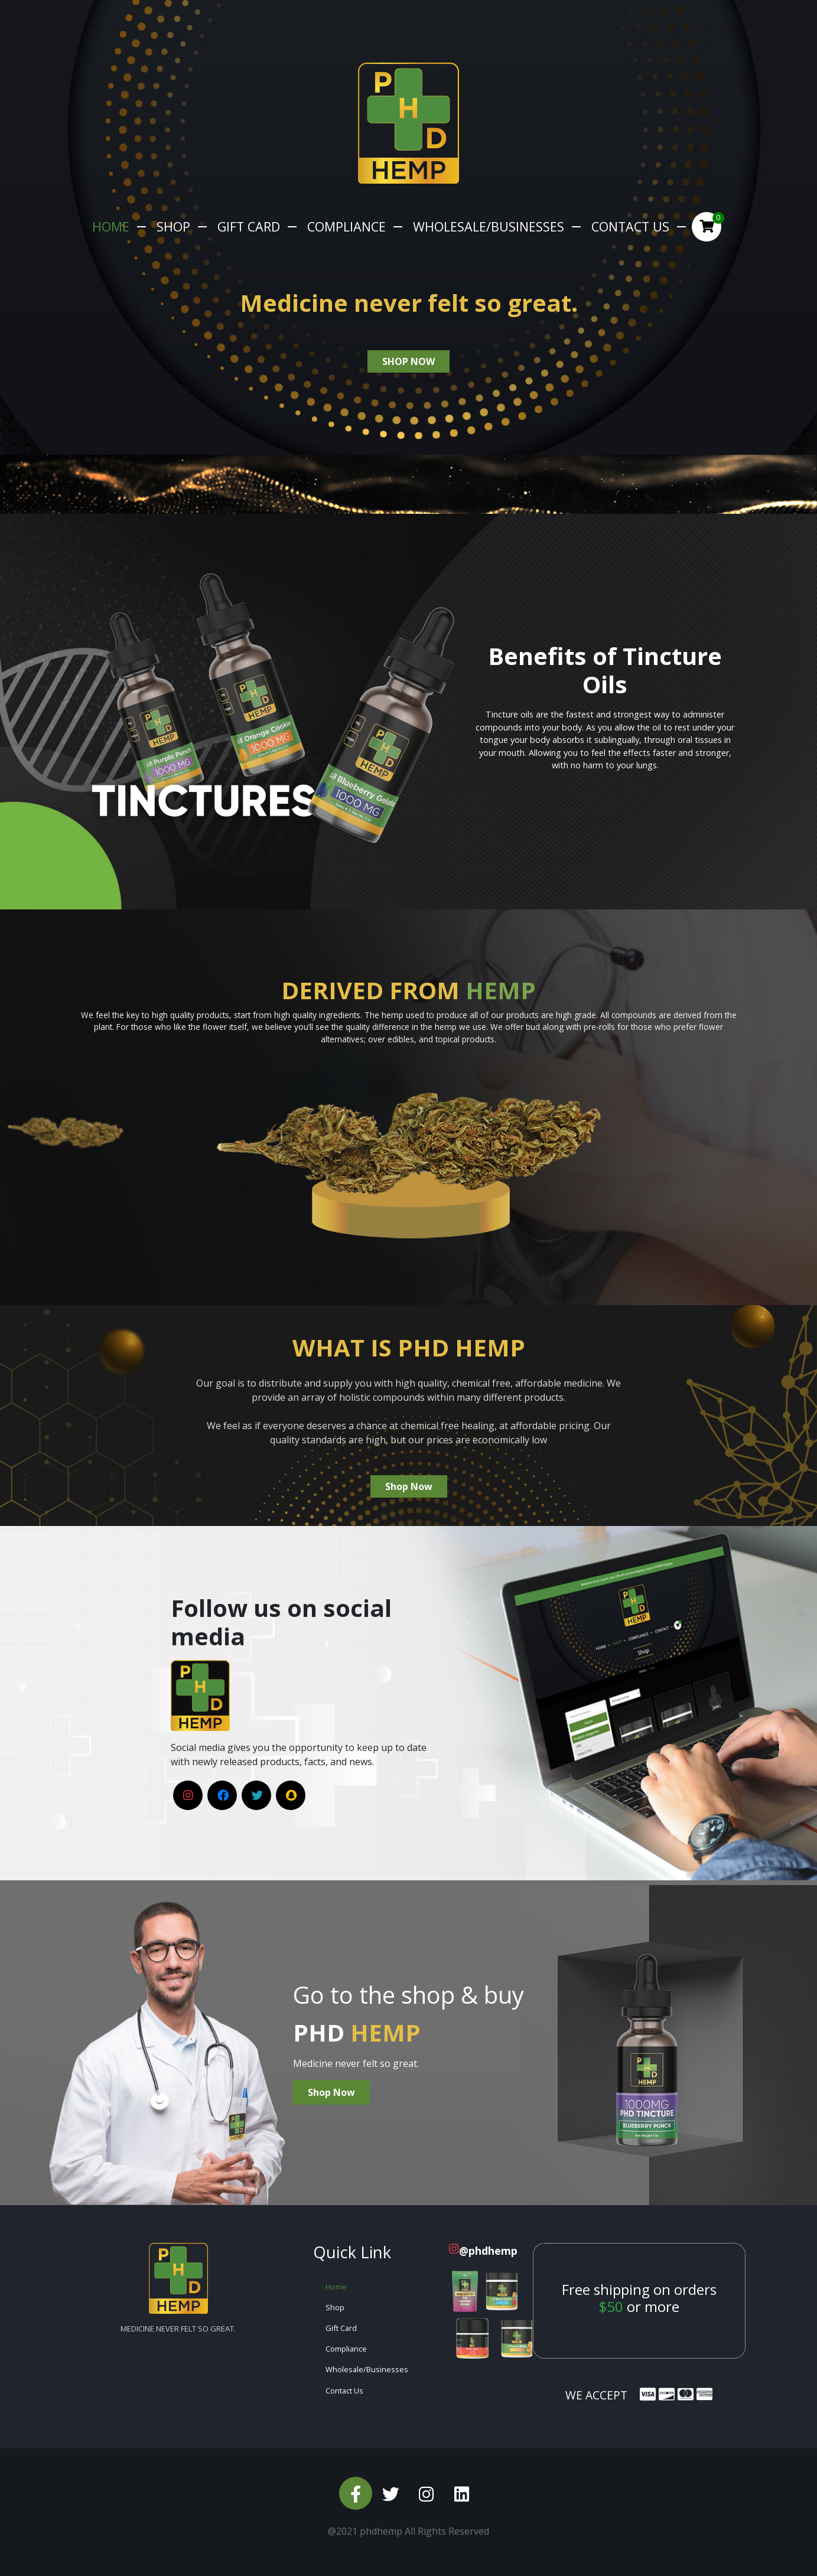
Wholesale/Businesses (488, 226)
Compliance (346, 226)
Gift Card (248, 226)
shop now (408, 361)
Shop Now (408, 1486)
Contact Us (630, 226)
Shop (173, 226)
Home (110, 226)
